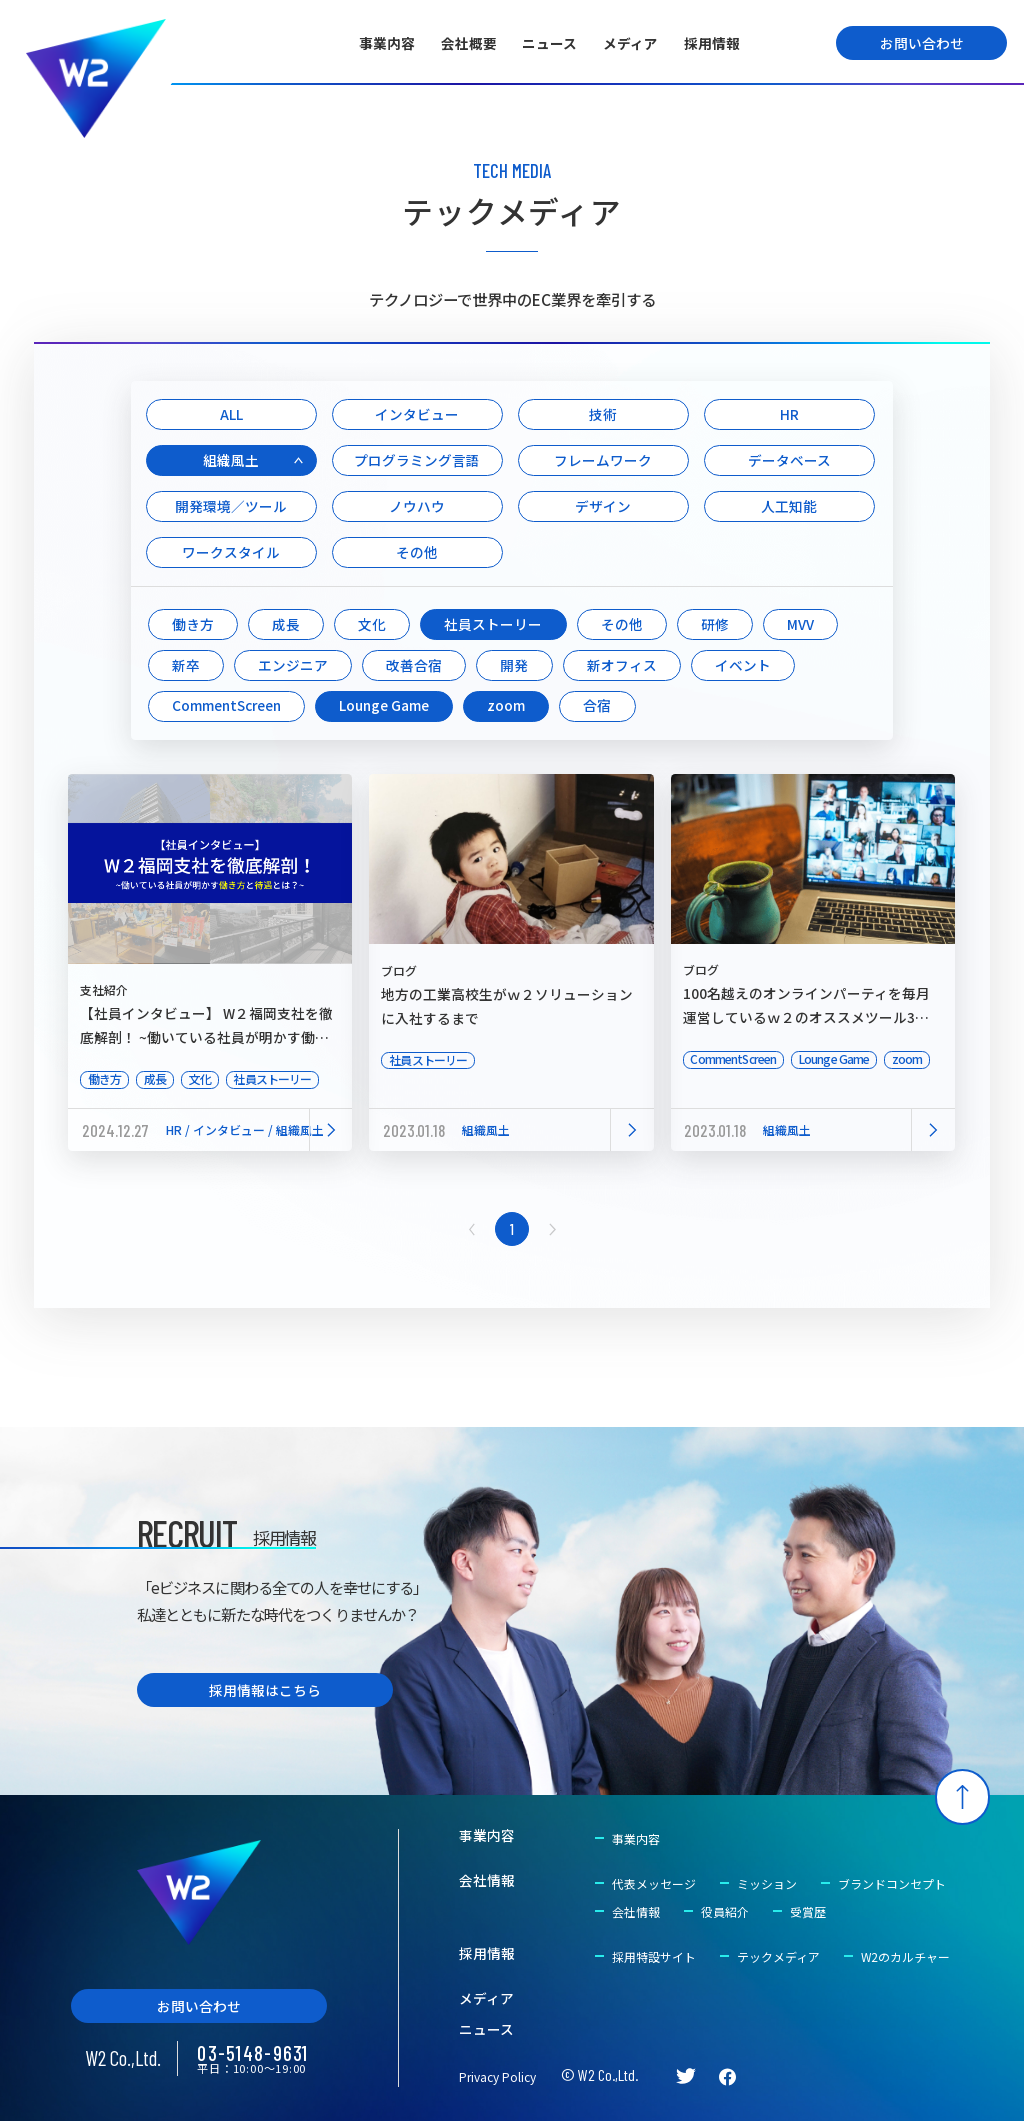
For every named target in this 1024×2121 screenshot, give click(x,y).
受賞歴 (808, 1911)
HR (789, 414)
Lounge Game (384, 705)
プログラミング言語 (417, 460)
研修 (715, 624)
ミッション (767, 1883)
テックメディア (778, 1956)
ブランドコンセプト (892, 1883)
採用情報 (712, 43)
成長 (286, 624)
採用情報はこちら (265, 1690)
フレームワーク (603, 460)
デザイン (603, 506)
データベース (789, 460)
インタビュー (417, 414)
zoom (506, 705)
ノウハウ (417, 506)
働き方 (193, 624)
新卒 (186, 665)
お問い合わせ (922, 43)
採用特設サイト (654, 1956)
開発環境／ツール (231, 506)
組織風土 (231, 460)
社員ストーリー (493, 624)
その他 (417, 552)
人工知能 (789, 506)
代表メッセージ (654, 1883)
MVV (800, 624)
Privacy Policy (497, 2076)
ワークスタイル (231, 552)
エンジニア (293, 665)
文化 (372, 624)
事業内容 (387, 43)
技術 (603, 414)
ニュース (549, 43)
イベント (743, 665)
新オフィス (622, 665)
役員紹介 (725, 1911)
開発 (514, 665)
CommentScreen (226, 705)
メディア (630, 43)
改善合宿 (414, 665)
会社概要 (469, 43)
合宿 (597, 705)
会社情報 (487, 1881)
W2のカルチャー (905, 1956)
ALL (231, 414)
